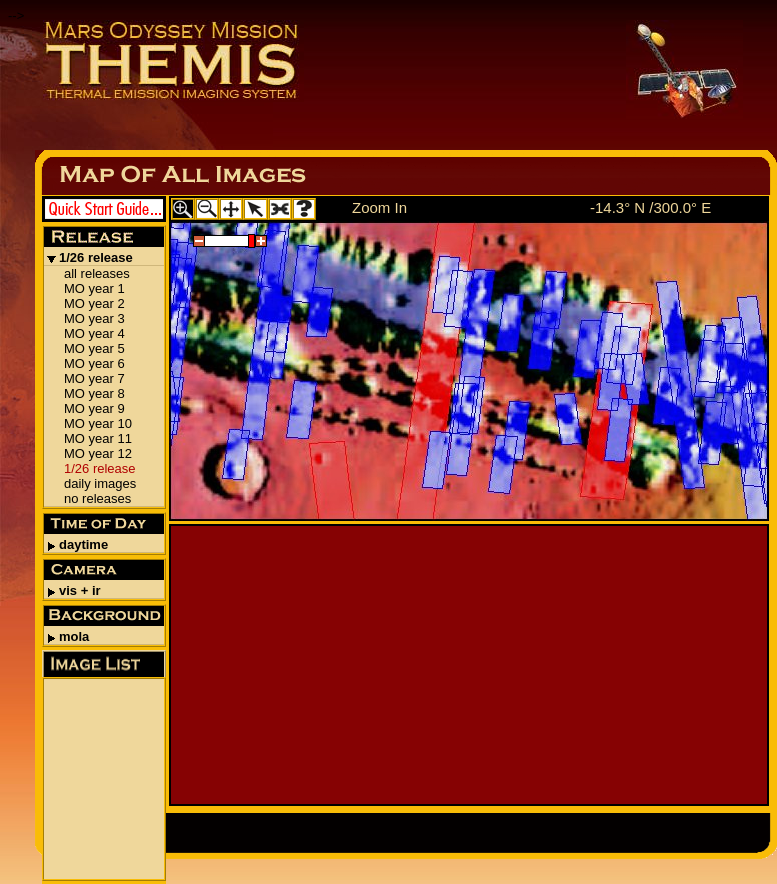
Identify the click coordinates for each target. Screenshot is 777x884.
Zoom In (379, 207)
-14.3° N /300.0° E (650, 207)
